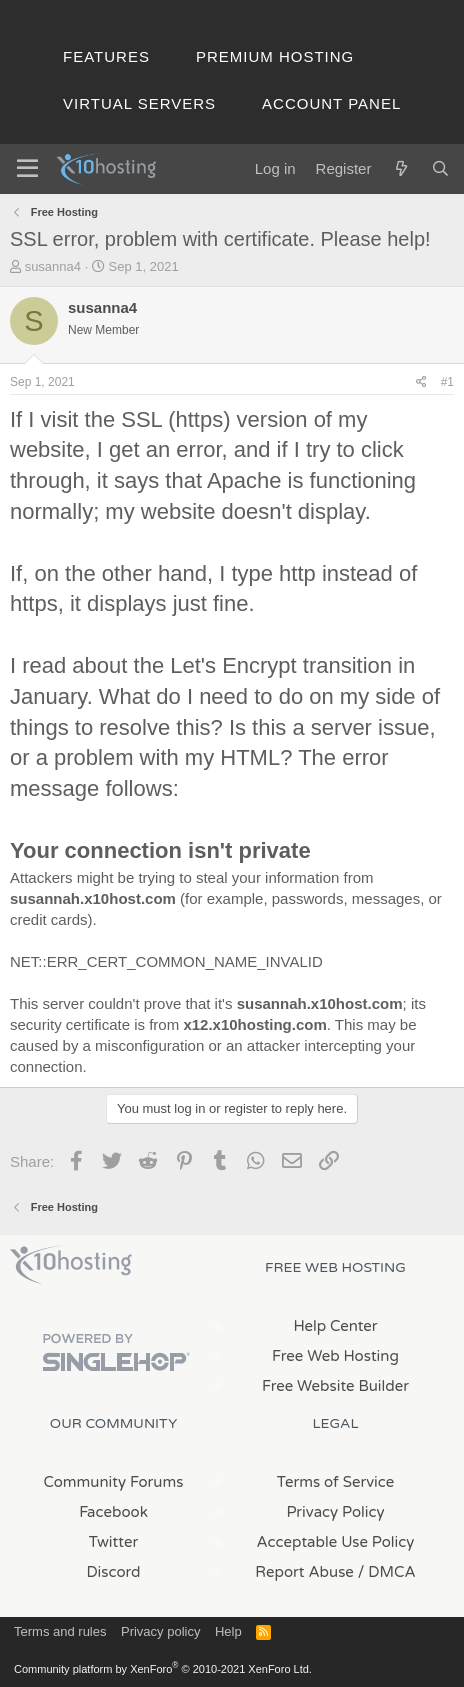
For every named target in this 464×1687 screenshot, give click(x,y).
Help (228, 1631)
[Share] (421, 382)
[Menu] (27, 169)
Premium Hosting (275, 56)
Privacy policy (160, 1631)
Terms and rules (60, 1631)
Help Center (335, 1326)
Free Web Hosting (335, 1356)
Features (106, 56)
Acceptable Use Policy (336, 1542)
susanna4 (53, 266)
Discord (113, 1572)
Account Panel (331, 103)
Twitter (113, 1542)
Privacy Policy (335, 1512)
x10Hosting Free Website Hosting (71, 1265)
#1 (447, 382)
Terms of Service (336, 1482)
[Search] (440, 168)
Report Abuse (304, 1572)
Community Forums (114, 1482)
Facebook (113, 1512)
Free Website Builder (335, 1386)
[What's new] (400, 168)
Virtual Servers (139, 103)
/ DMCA (387, 1572)
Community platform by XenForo (163, 1669)
